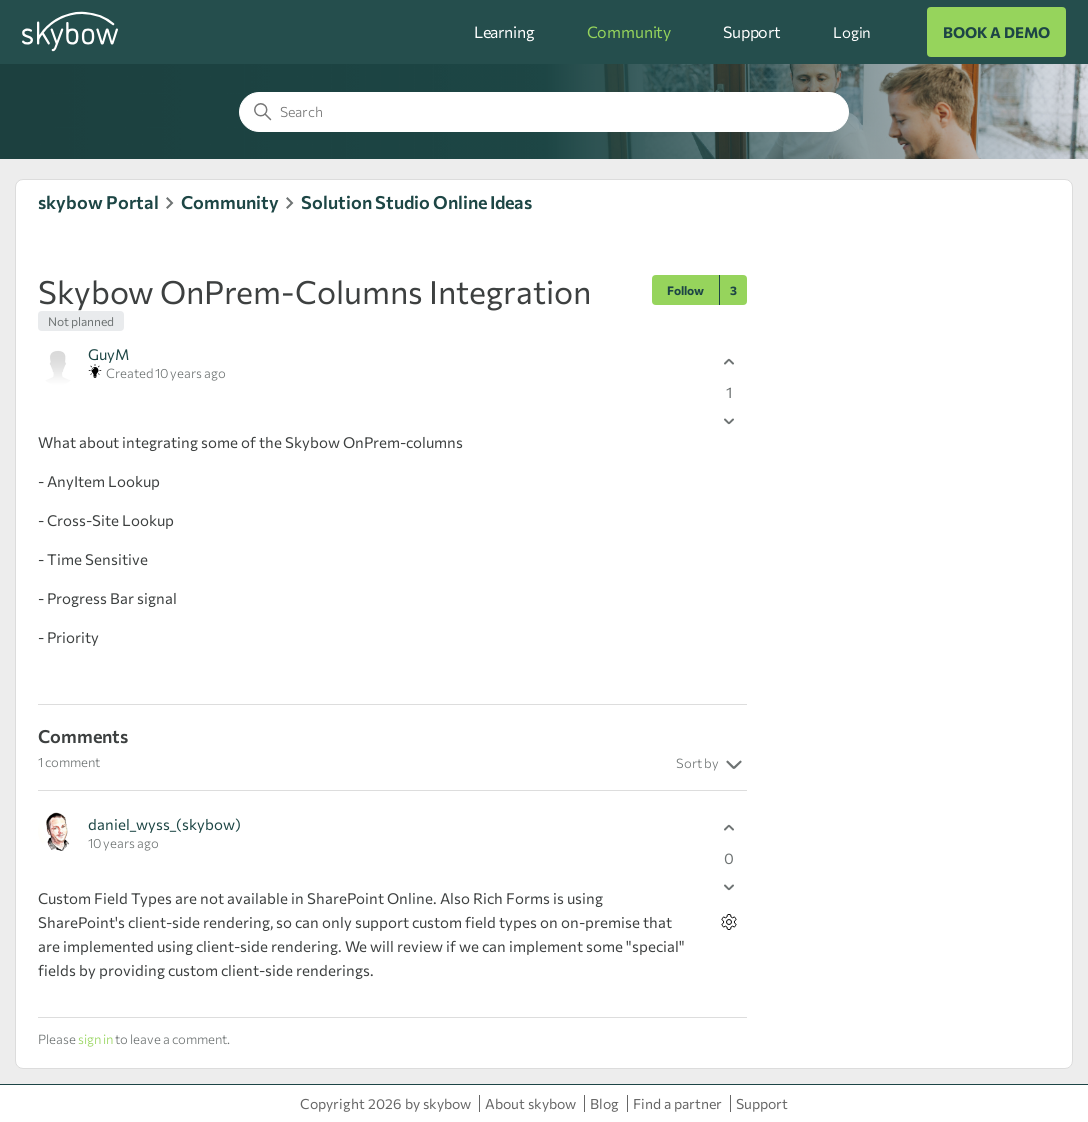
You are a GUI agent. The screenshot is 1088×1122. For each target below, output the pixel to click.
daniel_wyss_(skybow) (164, 824)
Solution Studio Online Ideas (416, 202)
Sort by (711, 765)
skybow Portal (98, 202)
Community (629, 31)
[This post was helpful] (729, 362)
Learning (504, 31)
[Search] (544, 112)
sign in (95, 1039)
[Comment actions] (729, 922)
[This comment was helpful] (729, 828)
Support (752, 31)
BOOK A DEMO (996, 32)
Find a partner (677, 1103)
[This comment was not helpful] (729, 887)
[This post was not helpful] (729, 421)
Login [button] (852, 32)
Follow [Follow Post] (685, 290)
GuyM (108, 354)
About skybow (530, 1103)
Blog (604, 1103)
